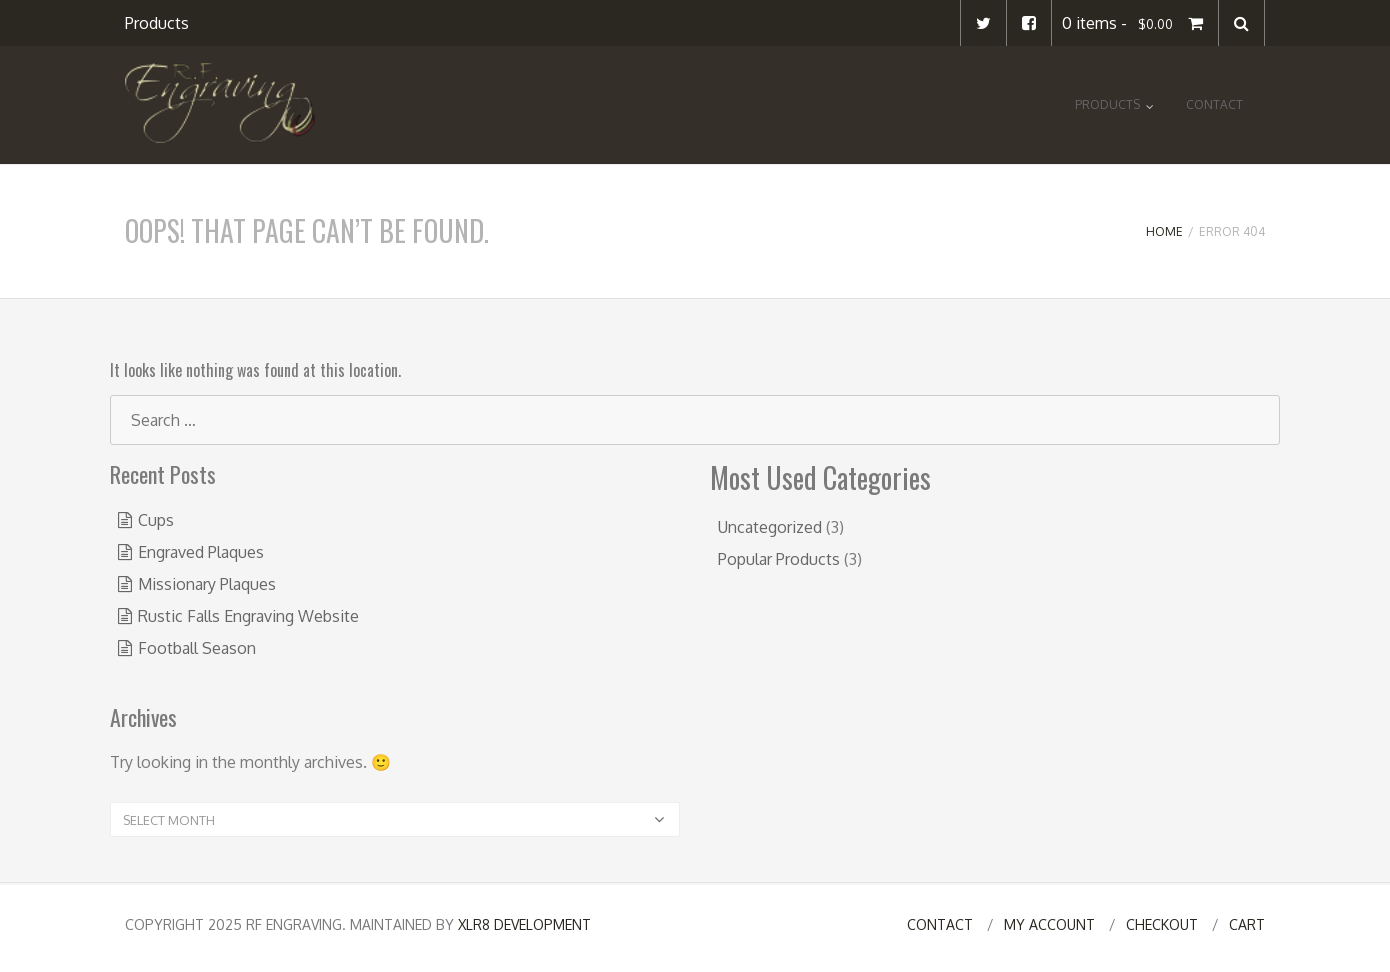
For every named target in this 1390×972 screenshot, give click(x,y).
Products (157, 23)
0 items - (1135, 23)
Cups (156, 520)
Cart (1247, 924)
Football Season (197, 648)
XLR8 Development (524, 924)
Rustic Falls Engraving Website (248, 616)
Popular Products (779, 559)
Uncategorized (770, 527)
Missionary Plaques (207, 584)
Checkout (1162, 924)
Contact (1214, 104)
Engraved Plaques (201, 552)
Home (1164, 231)
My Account (1049, 924)
